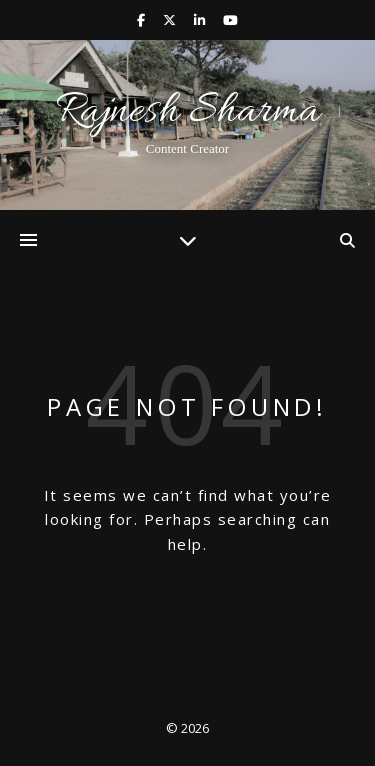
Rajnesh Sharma (188, 112)
